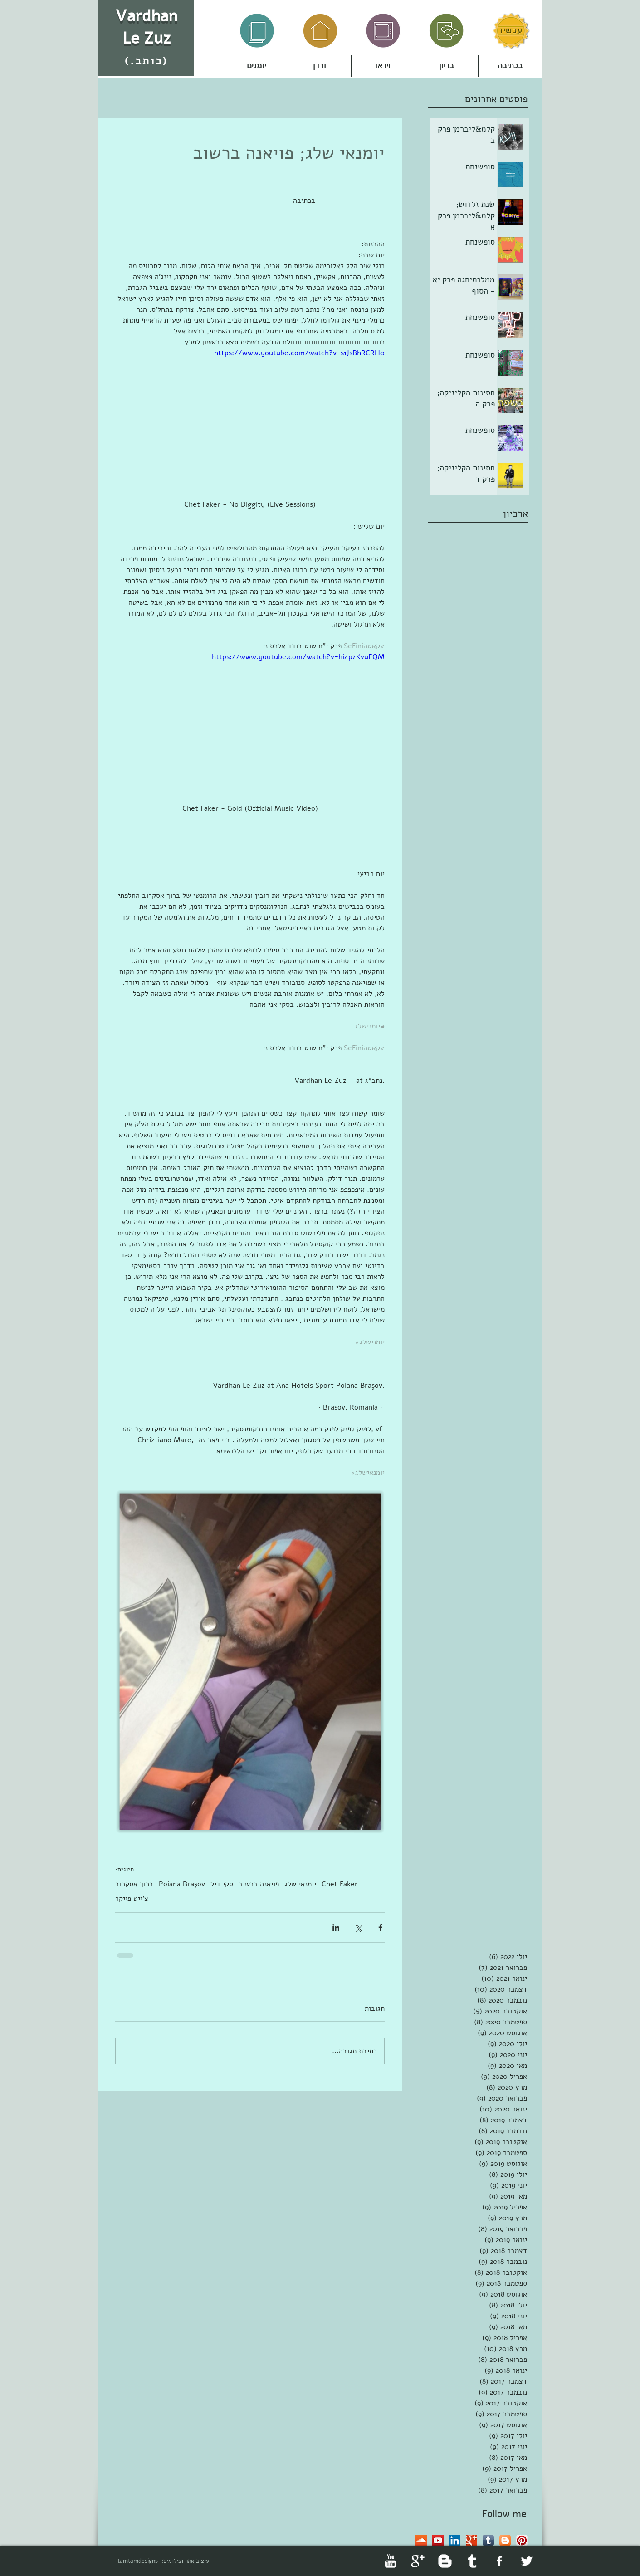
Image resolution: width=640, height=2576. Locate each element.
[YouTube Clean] (390, 2561)
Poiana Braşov (182, 1884)
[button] (319, 66)
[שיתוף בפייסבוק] (380, 1927)
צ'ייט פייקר (131, 1898)
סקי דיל (221, 1884)
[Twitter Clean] (526, 2561)
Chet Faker (340, 1884)
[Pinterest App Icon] (522, 2540)
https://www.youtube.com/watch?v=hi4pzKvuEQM (298, 657)
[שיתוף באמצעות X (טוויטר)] (358, 1927)
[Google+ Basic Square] (471, 2540)
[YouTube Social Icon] (438, 2540)
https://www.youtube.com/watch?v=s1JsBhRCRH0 (299, 353)
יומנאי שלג (300, 1884)
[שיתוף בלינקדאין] (336, 1927)
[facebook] (499, 2561)
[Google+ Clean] (418, 2561)
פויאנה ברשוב (259, 1884)
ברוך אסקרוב (134, 1884)
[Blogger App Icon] (505, 2540)
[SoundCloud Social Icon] (421, 2540)
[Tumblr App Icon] (488, 2540)
